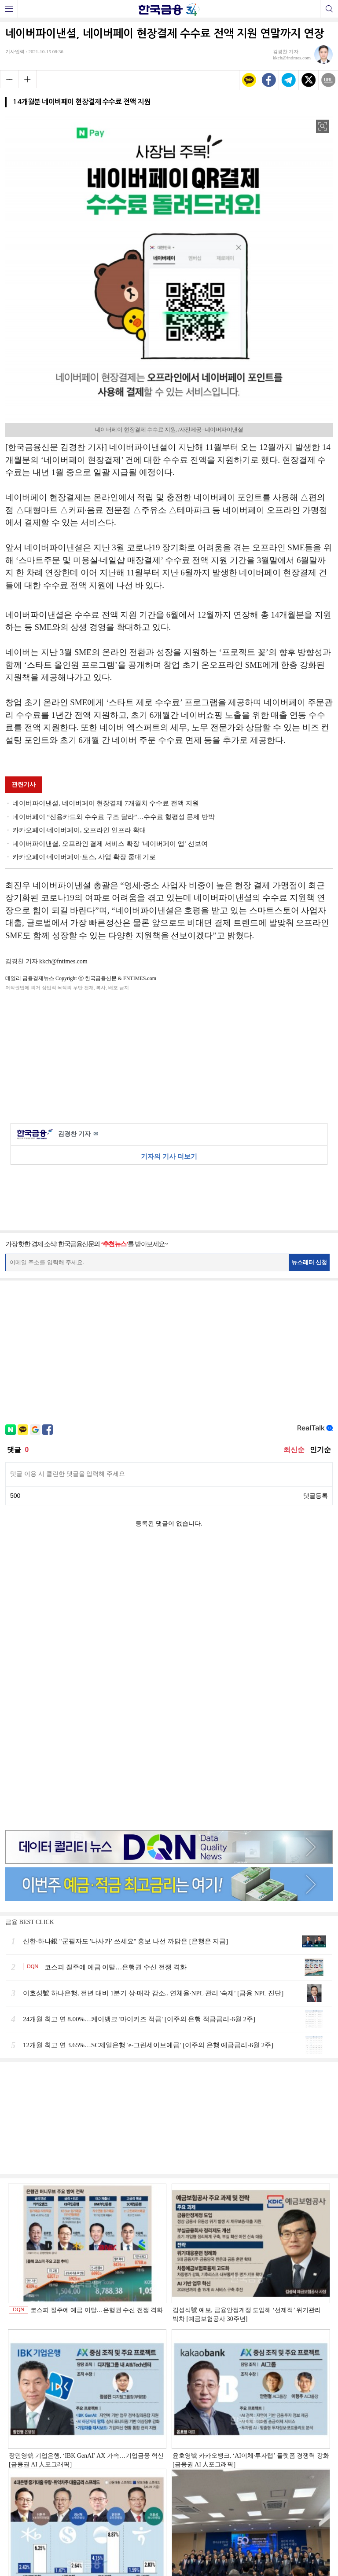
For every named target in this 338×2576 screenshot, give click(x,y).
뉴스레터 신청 (309, 1262)
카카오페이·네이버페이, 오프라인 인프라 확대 (79, 830)
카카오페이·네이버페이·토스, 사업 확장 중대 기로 (84, 856)
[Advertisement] (169, 1055)
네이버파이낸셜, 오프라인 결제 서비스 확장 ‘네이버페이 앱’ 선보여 (110, 843)
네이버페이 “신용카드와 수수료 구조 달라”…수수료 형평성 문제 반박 (113, 816)
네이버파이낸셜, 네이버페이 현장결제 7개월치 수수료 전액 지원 (105, 803)
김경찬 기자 (78, 1134)
